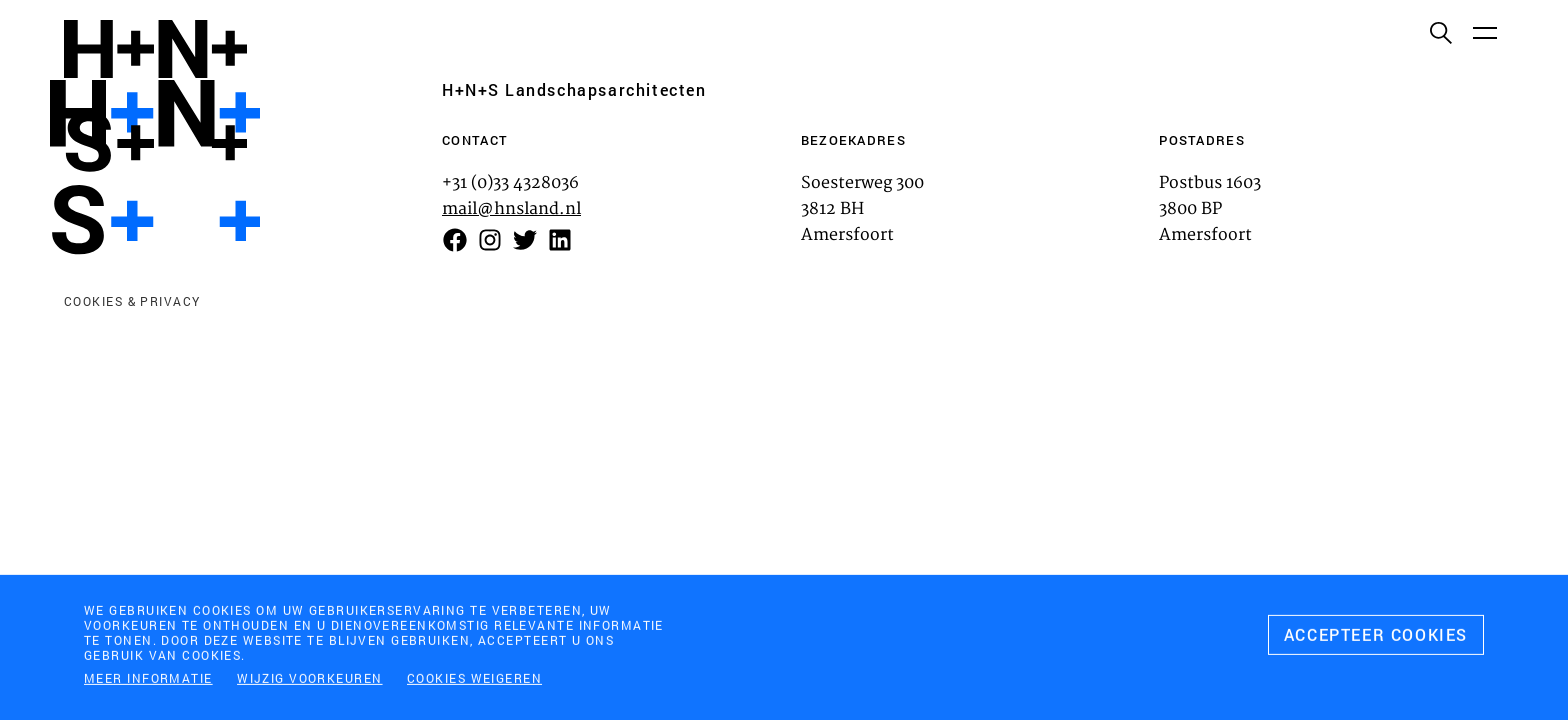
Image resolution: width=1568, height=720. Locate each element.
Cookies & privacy (132, 301)
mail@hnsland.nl (511, 209)
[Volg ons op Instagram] (490, 240)
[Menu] (1484, 32)
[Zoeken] (1440, 32)
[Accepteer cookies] (1376, 639)
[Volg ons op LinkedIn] (560, 240)
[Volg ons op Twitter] (525, 240)
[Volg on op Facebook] (455, 240)
